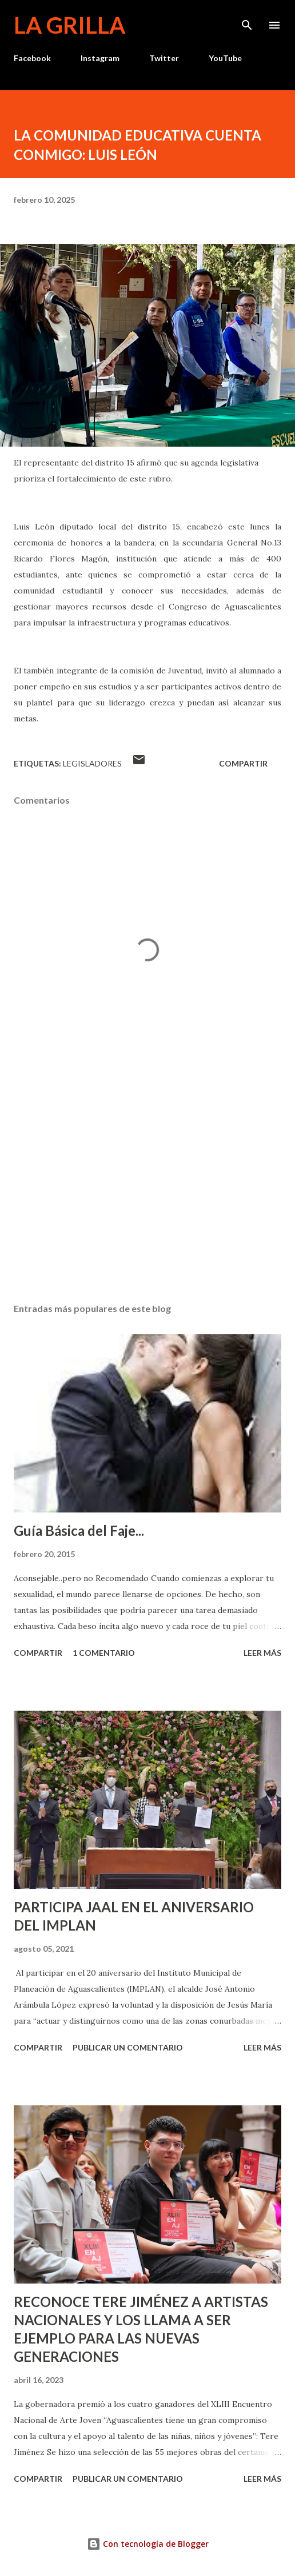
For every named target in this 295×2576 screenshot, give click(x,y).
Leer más (262, 1653)
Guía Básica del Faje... (79, 1530)
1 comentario (104, 1653)
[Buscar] (247, 20)
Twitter (164, 58)
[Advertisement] (147, 1186)
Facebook (32, 58)
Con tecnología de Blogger (148, 2543)
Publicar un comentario (128, 2047)
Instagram (100, 58)
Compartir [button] (243, 763)
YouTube (225, 58)
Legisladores (92, 763)
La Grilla (69, 25)
